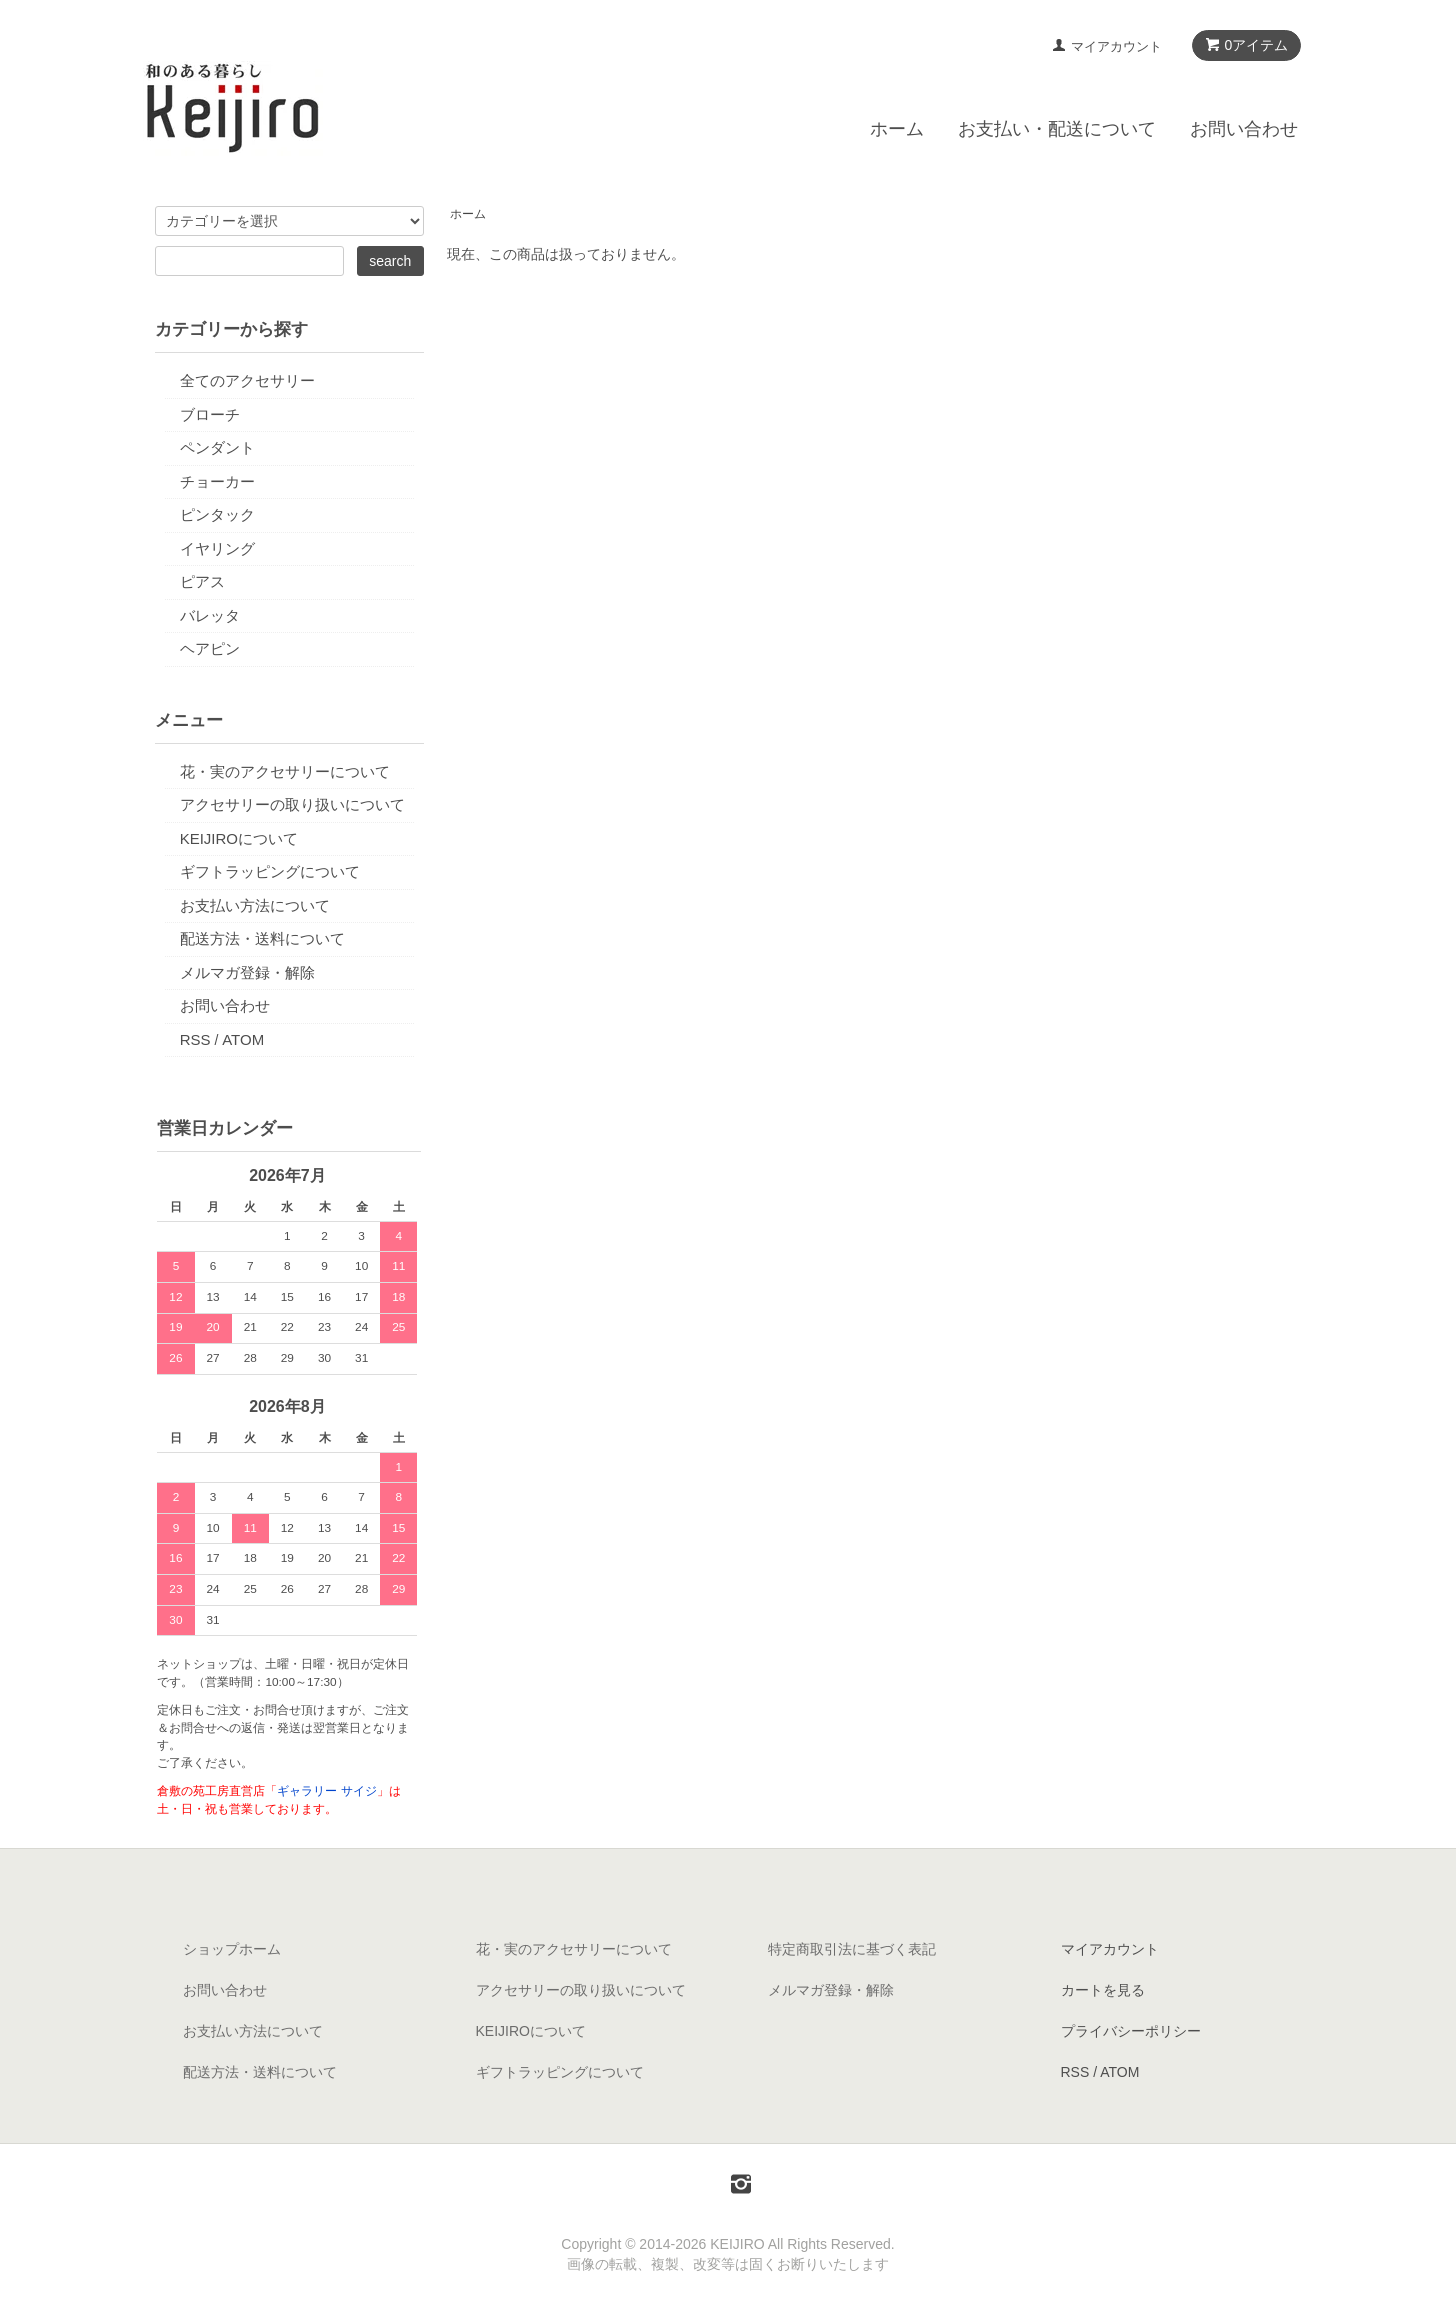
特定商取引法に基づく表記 (852, 1949)
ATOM (243, 1039)
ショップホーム (232, 1949)
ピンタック (217, 514)
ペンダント (217, 447)
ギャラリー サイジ (326, 1791)
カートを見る (1103, 1990)
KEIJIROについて (239, 838)
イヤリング (217, 548)
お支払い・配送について (1057, 129)
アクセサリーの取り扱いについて (292, 804)
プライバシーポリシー (1131, 2031)
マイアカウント (1116, 46)
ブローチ (210, 414)
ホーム (897, 129)
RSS (195, 1039)
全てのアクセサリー (247, 380)
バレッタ (210, 615)
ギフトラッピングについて (270, 871)
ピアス (202, 581)
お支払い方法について (255, 905)
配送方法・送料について (262, 938)
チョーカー (217, 481)
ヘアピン (210, 648)
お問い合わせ (1244, 129)
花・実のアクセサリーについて (285, 771)
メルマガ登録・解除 (247, 972)
